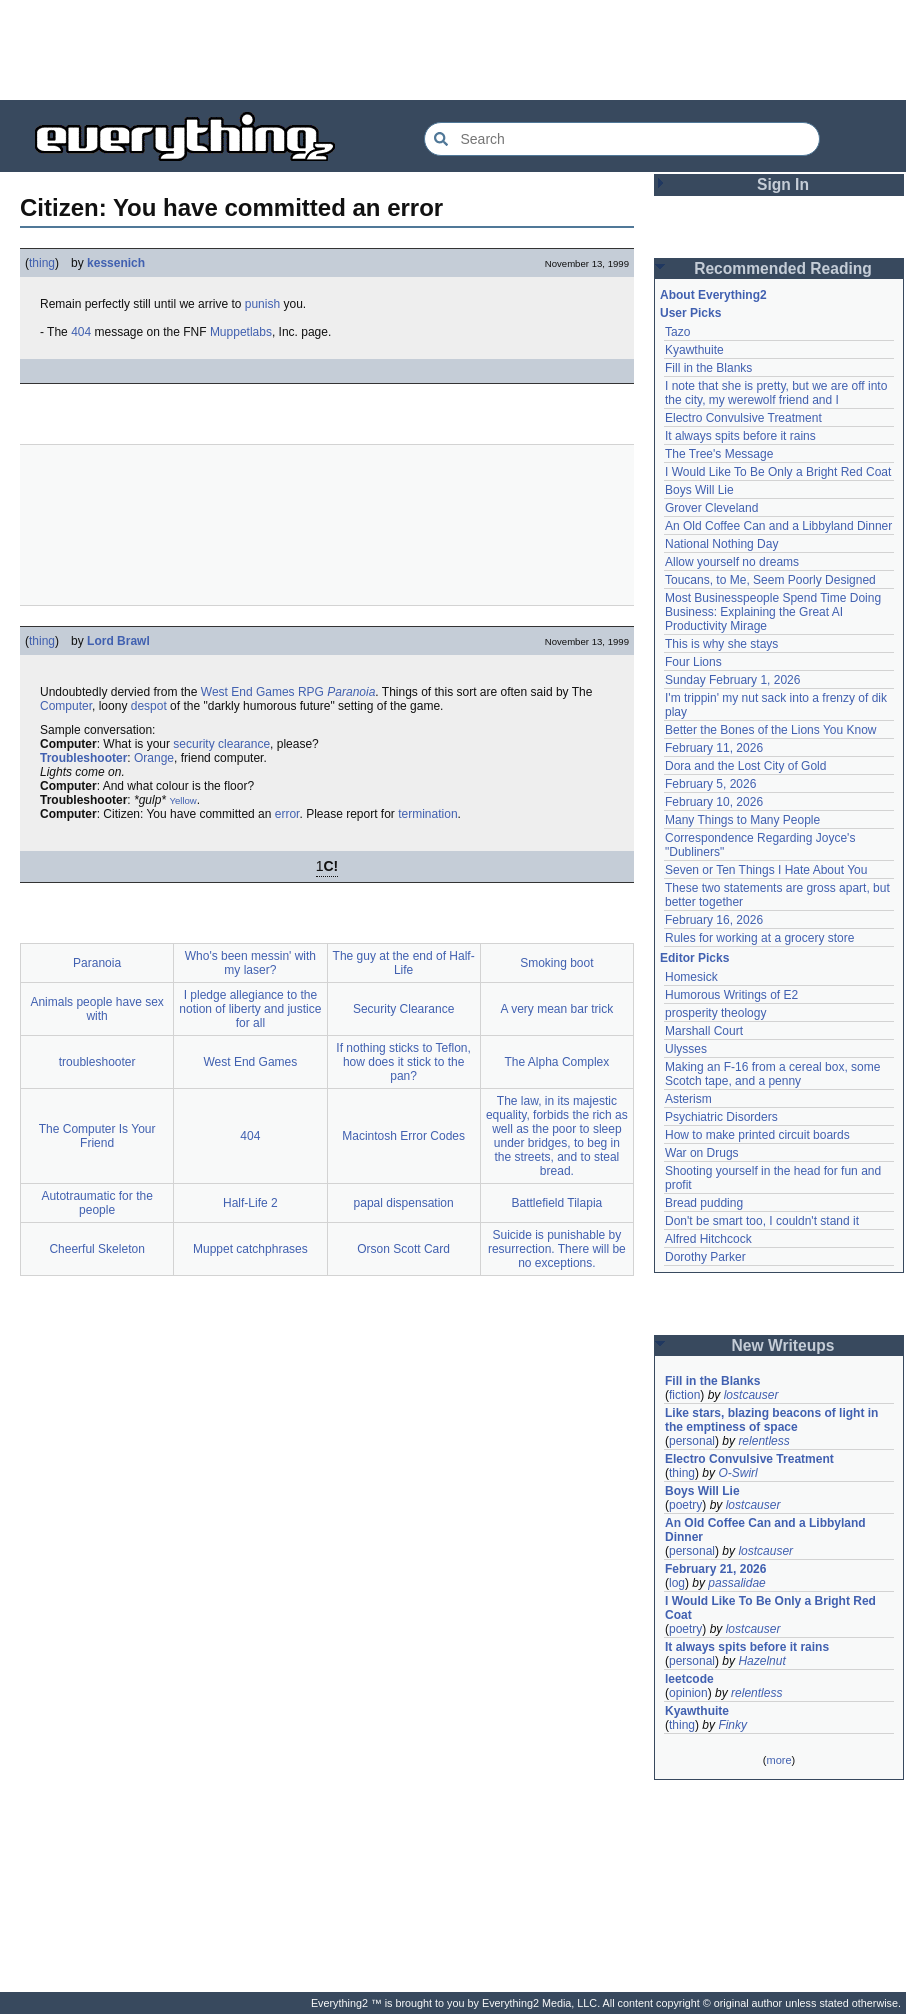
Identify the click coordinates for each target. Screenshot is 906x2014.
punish (262, 304)
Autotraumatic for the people (96, 1203)
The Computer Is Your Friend (97, 1136)
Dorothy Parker (705, 1257)
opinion (688, 1693)
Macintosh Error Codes (403, 1136)
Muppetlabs (241, 332)
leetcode (689, 1679)
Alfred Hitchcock (708, 1239)
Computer (66, 706)
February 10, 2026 (714, 802)
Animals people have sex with (96, 1009)
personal (692, 1441)
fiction (684, 1395)
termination (427, 814)
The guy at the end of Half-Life (404, 963)
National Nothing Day (721, 544)
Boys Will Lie (699, 490)
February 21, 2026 (715, 1569)
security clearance (221, 744)
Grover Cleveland (711, 508)
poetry (685, 1505)
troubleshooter (97, 1062)
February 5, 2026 (710, 784)
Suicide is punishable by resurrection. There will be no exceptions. (557, 1249)
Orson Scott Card (403, 1249)
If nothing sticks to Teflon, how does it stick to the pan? (403, 1062)
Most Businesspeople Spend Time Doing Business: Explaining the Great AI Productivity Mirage (773, 612)
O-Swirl (737, 1473)
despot (149, 706)
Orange (154, 758)
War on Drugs (702, 1153)
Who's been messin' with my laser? (250, 963)
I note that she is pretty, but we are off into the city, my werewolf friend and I (776, 393)
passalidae (736, 1583)
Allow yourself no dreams (732, 562)
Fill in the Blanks (708, 368)
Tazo (677, 332)
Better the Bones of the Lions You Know (771, 730)
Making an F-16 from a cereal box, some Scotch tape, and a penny (772, 1074)
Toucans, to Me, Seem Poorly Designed (770, 580)
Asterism (688, 1099)
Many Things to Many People (742, 820)
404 (81, 332)
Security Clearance (403, 1009)
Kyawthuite (694, 350)
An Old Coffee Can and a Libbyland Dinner (778, 526)
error (287, 814)
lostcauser (751, 1395)
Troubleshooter (83, 758)
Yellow (182, 800)
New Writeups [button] (783, 1345)
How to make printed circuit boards (757, 1135)
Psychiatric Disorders (721, 1117)
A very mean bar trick (557, 1009)
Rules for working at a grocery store (759, 938)
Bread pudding (704, 1203)
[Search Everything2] (622, 139)
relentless (763, 1441)
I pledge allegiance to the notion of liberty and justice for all (250, 1009)
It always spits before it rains (740, 436)
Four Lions (693, 662)
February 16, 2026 (714, 920)
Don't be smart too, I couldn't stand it (762, 1221)
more (778, 1760)
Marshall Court (704, 1031)
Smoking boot (556, 963)
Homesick (691, 977)
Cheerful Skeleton (96, 1249)
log (677, 1583)
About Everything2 (713, 295)
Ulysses (686, 1049)
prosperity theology (715, 1013)
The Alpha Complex (557, 1062)
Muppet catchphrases (250, 1249)
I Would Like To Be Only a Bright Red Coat (778, 472)
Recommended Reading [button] (783, 268)
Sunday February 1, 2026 (732, 680)
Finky (732, 1725)
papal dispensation (404, 1203)
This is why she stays (721, 644)
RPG (311, 692)
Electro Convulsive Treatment (743, 418)
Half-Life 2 (250, 1203)
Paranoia (351, 692)
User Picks (690, 313)
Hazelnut (761, 1661)
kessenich (116, 263)
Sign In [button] (783, 184)
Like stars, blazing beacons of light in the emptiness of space (771, 1420)
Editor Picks (694, 958)
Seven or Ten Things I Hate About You (766, 870)
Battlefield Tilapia (557, 1203)
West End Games (248, 692)
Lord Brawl (118, 641)
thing (42, 263)
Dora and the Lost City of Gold (745, 766)
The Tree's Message (719, 454)
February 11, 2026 (714, 748)
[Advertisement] (453, 50)
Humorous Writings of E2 (731, 995)
